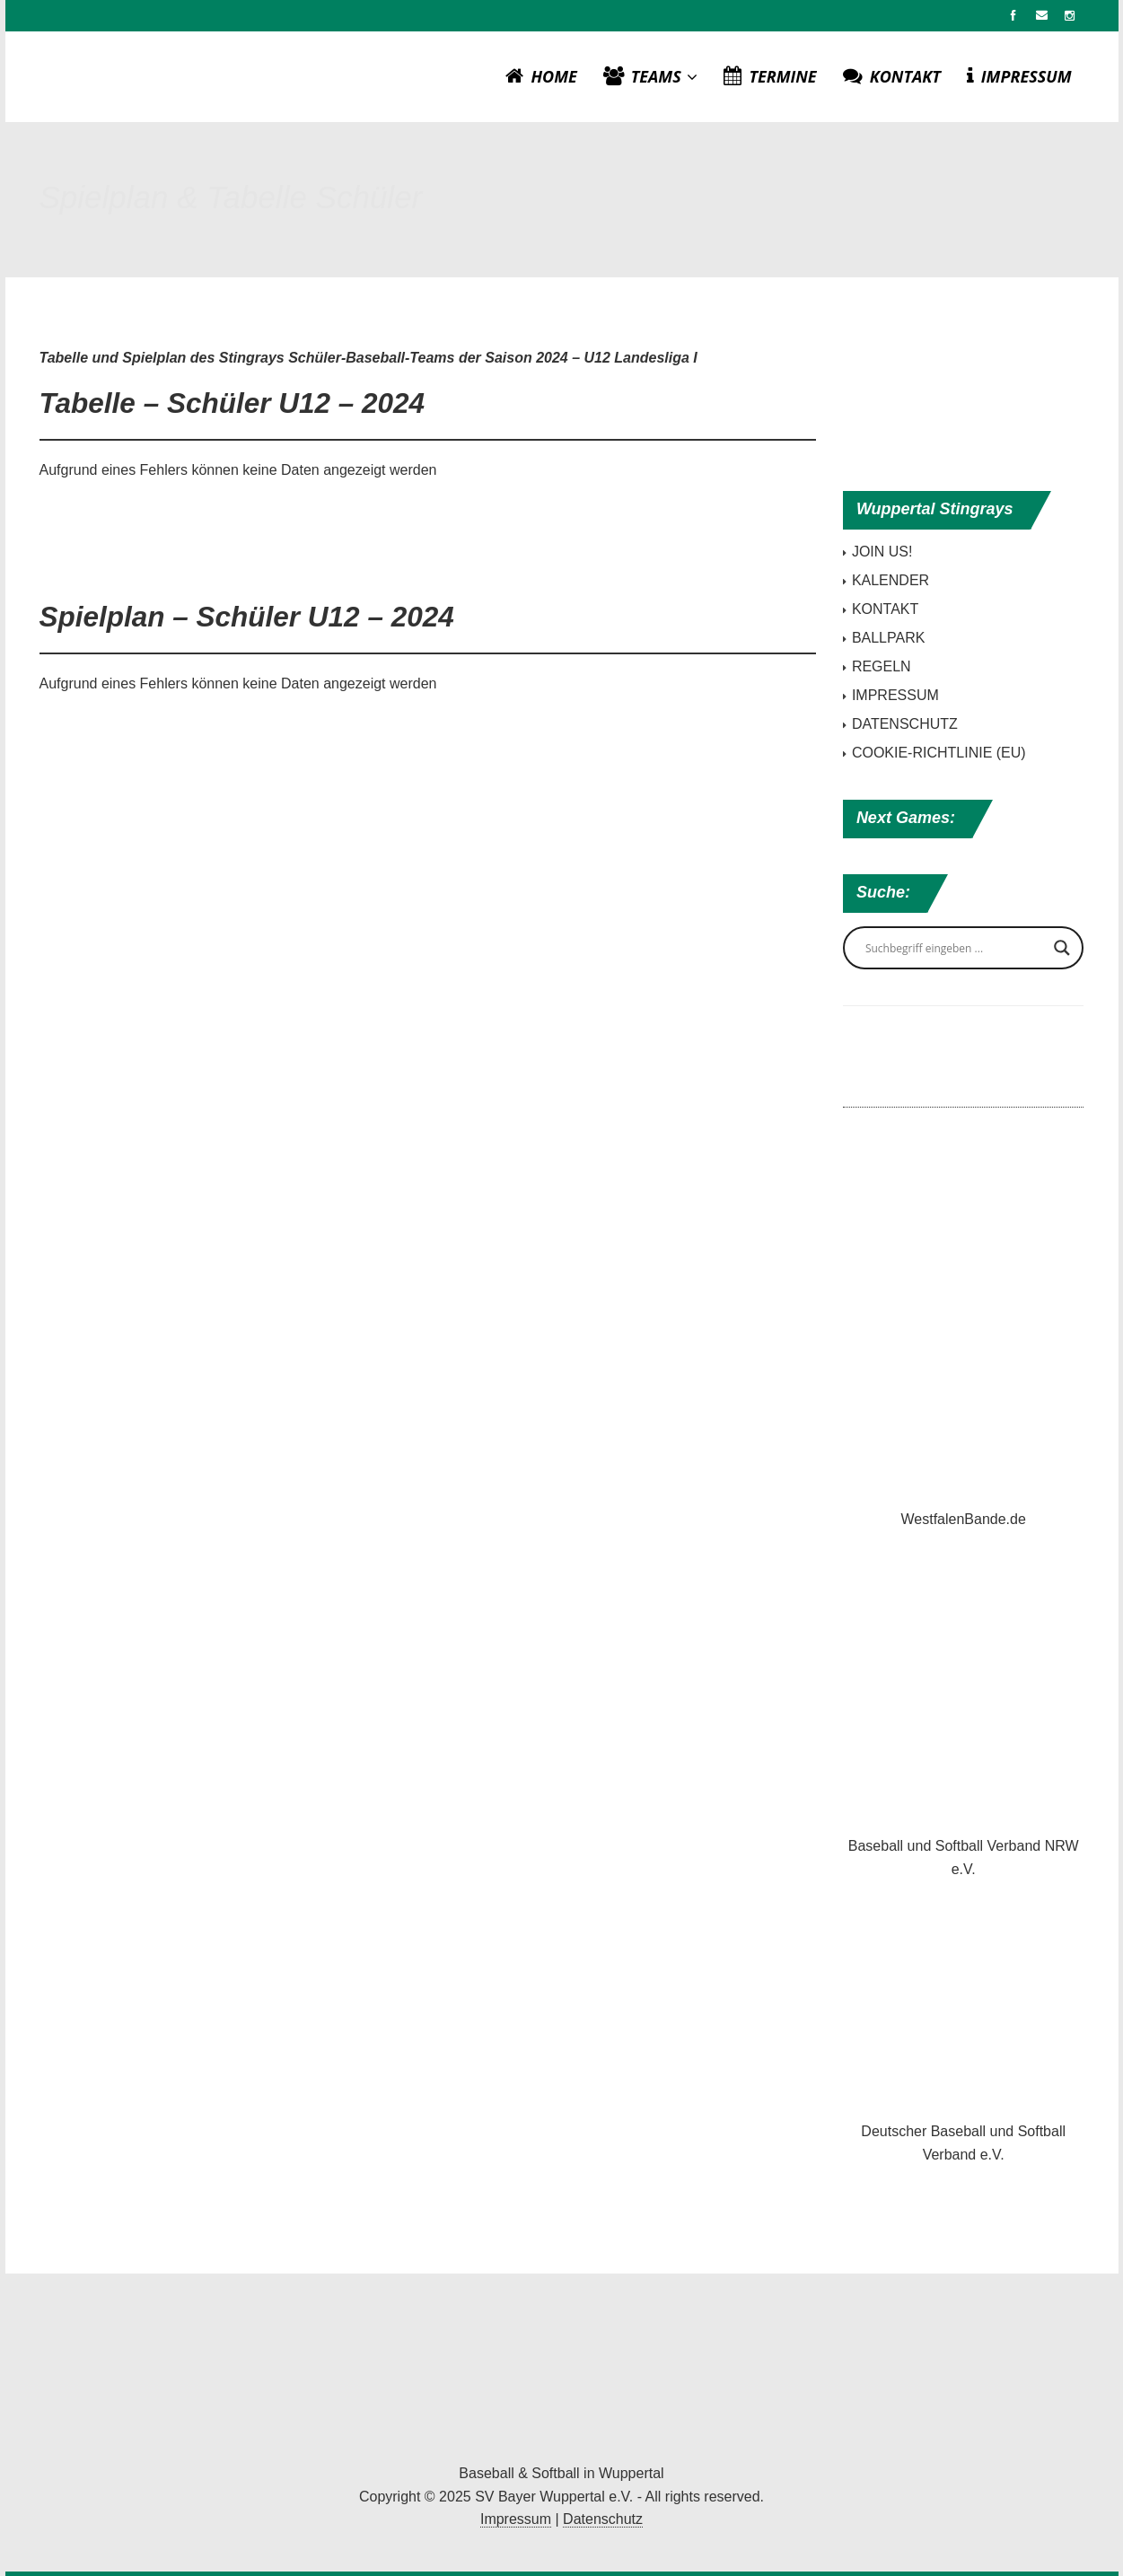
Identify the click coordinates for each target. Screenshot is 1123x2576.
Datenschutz (603, 2519)
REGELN (881, 666)
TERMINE (770, 76)
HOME (540, 76)
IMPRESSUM (1019, 76)
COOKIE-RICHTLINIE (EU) (939, 752)
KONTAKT (892, 76)
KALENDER (890, 580)
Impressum (515, 2519)
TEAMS (650, 76)
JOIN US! (882, 551)
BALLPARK (889, 637)
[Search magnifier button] (1062, 947)
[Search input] (955, 947)
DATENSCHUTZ (905, 724)
